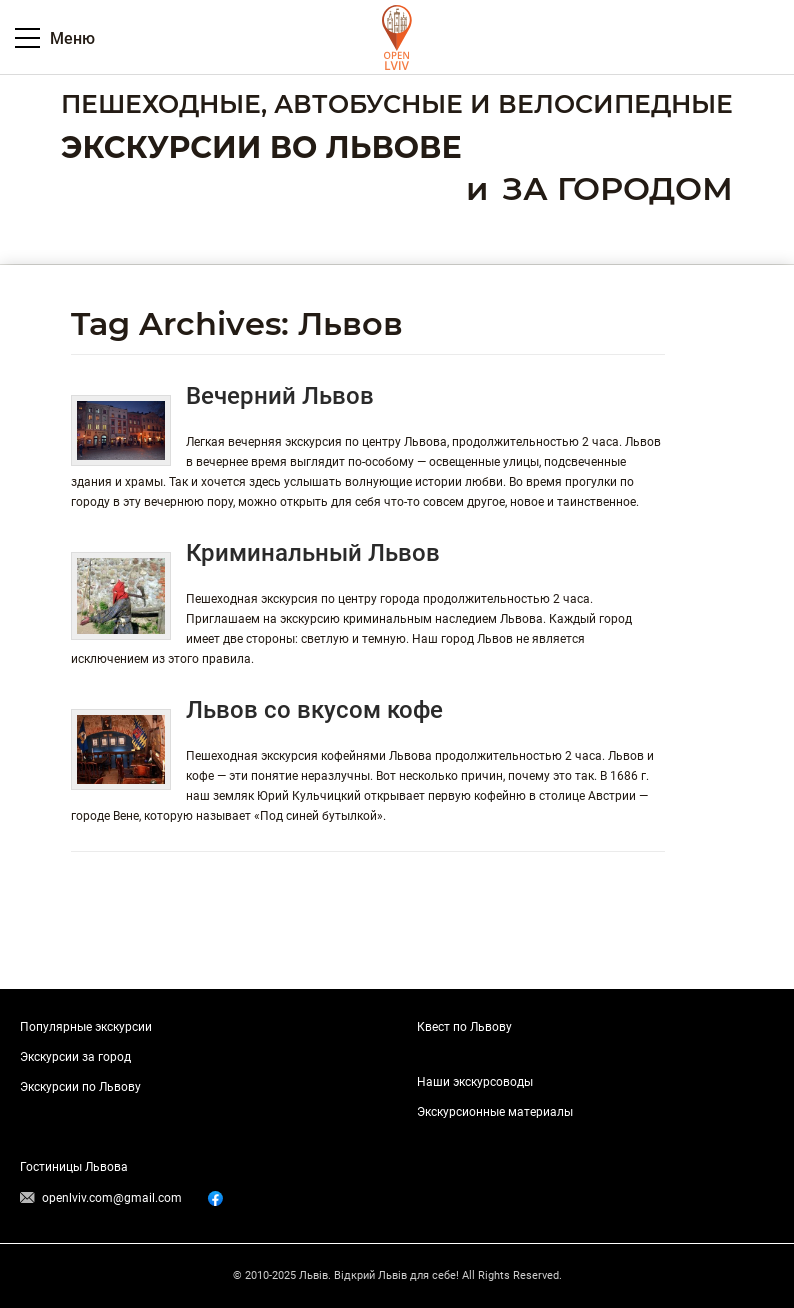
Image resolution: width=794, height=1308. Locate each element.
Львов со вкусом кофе (314, 710)
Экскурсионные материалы (495, 1112)
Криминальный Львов (313, 553)
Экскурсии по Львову (80, 1087)
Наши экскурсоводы (475, 1082)
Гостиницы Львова (74, 1167)
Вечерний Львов (280, 396)
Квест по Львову (464, 1027)
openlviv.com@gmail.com (112, 1198)
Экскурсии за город (75, 1057)
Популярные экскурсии (86, 1027)
